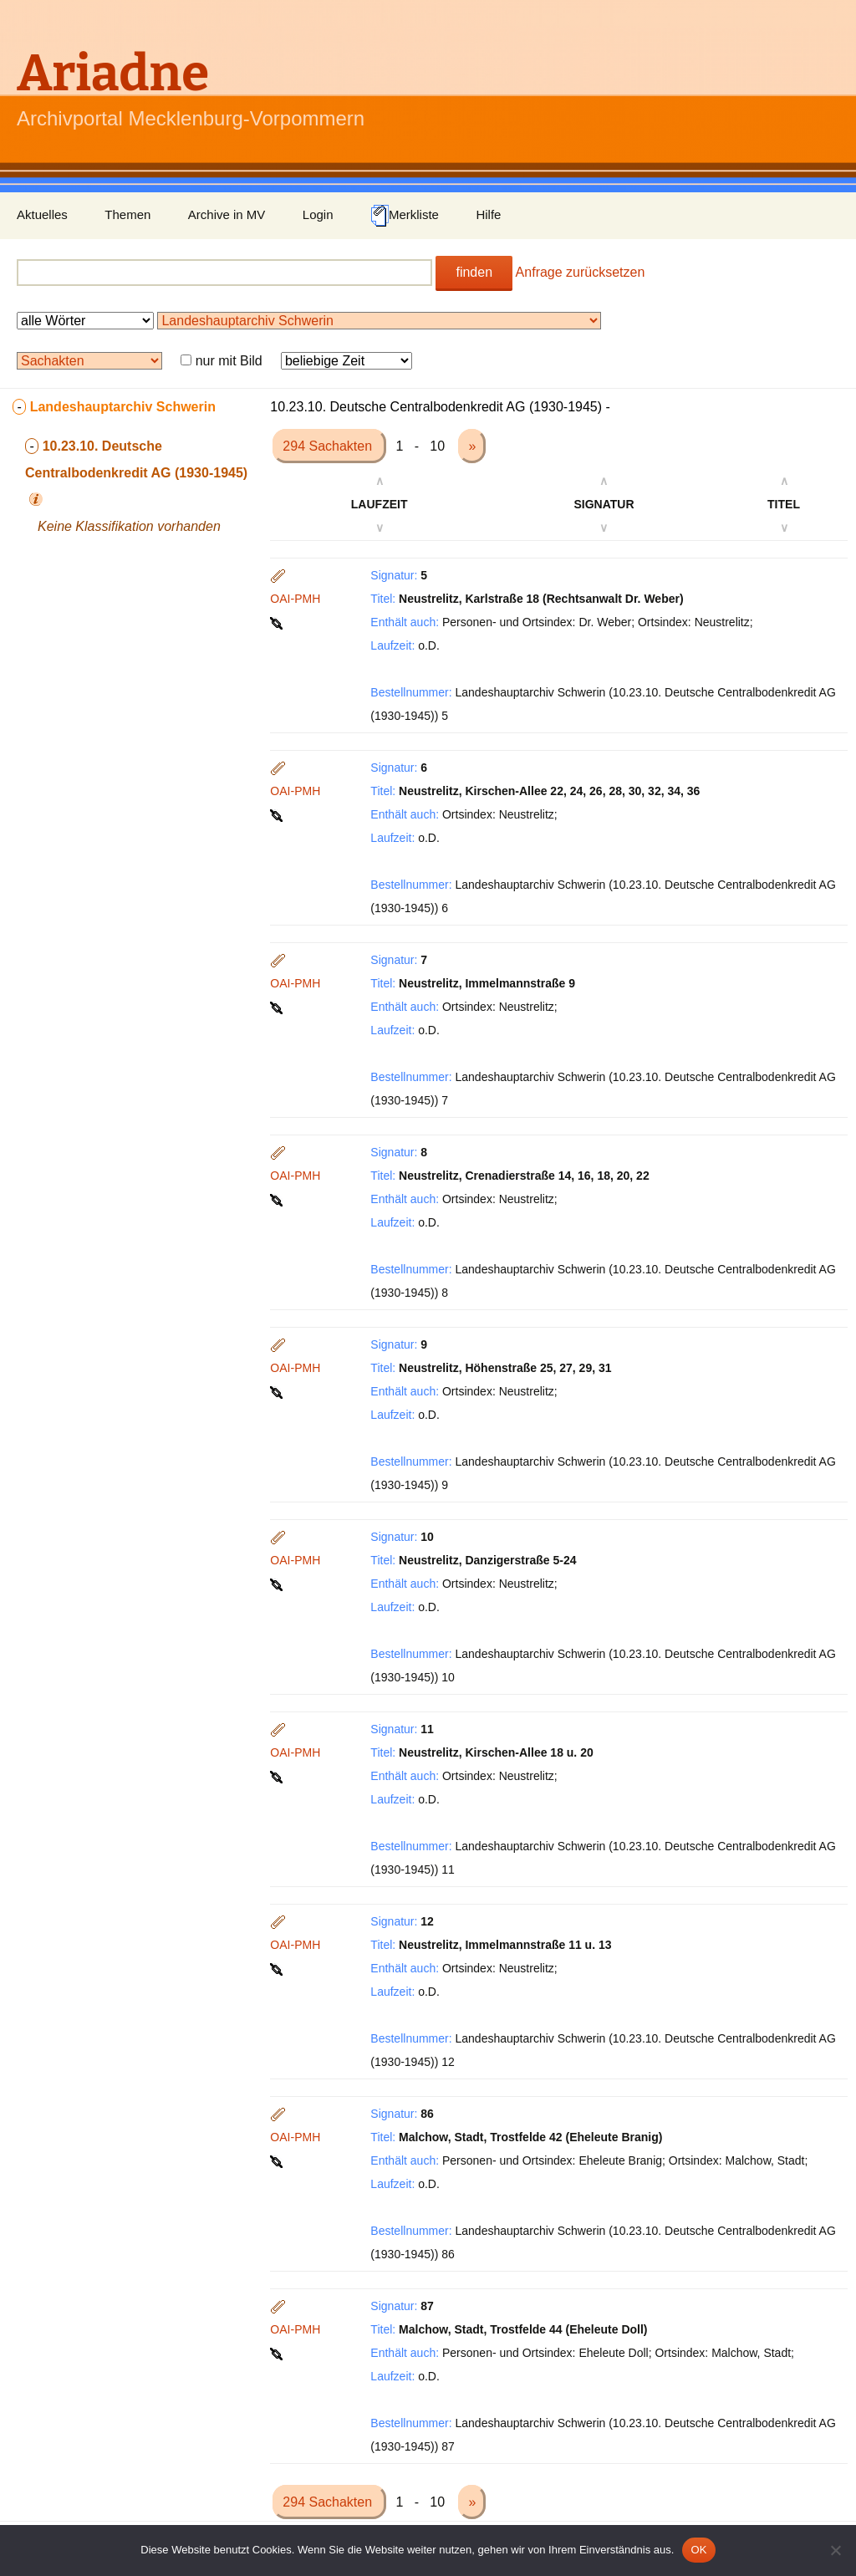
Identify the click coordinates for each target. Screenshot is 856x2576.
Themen (127, 214)
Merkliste (404, 216)
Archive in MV (227, 214)
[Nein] (835, 2550)
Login (318, 214)
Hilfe (488, 214)
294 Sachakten (329, 446)
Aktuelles (42, 214)
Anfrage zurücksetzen (580, 272)
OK (698, 2549)
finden (474, 272)
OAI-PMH (295, 598)
